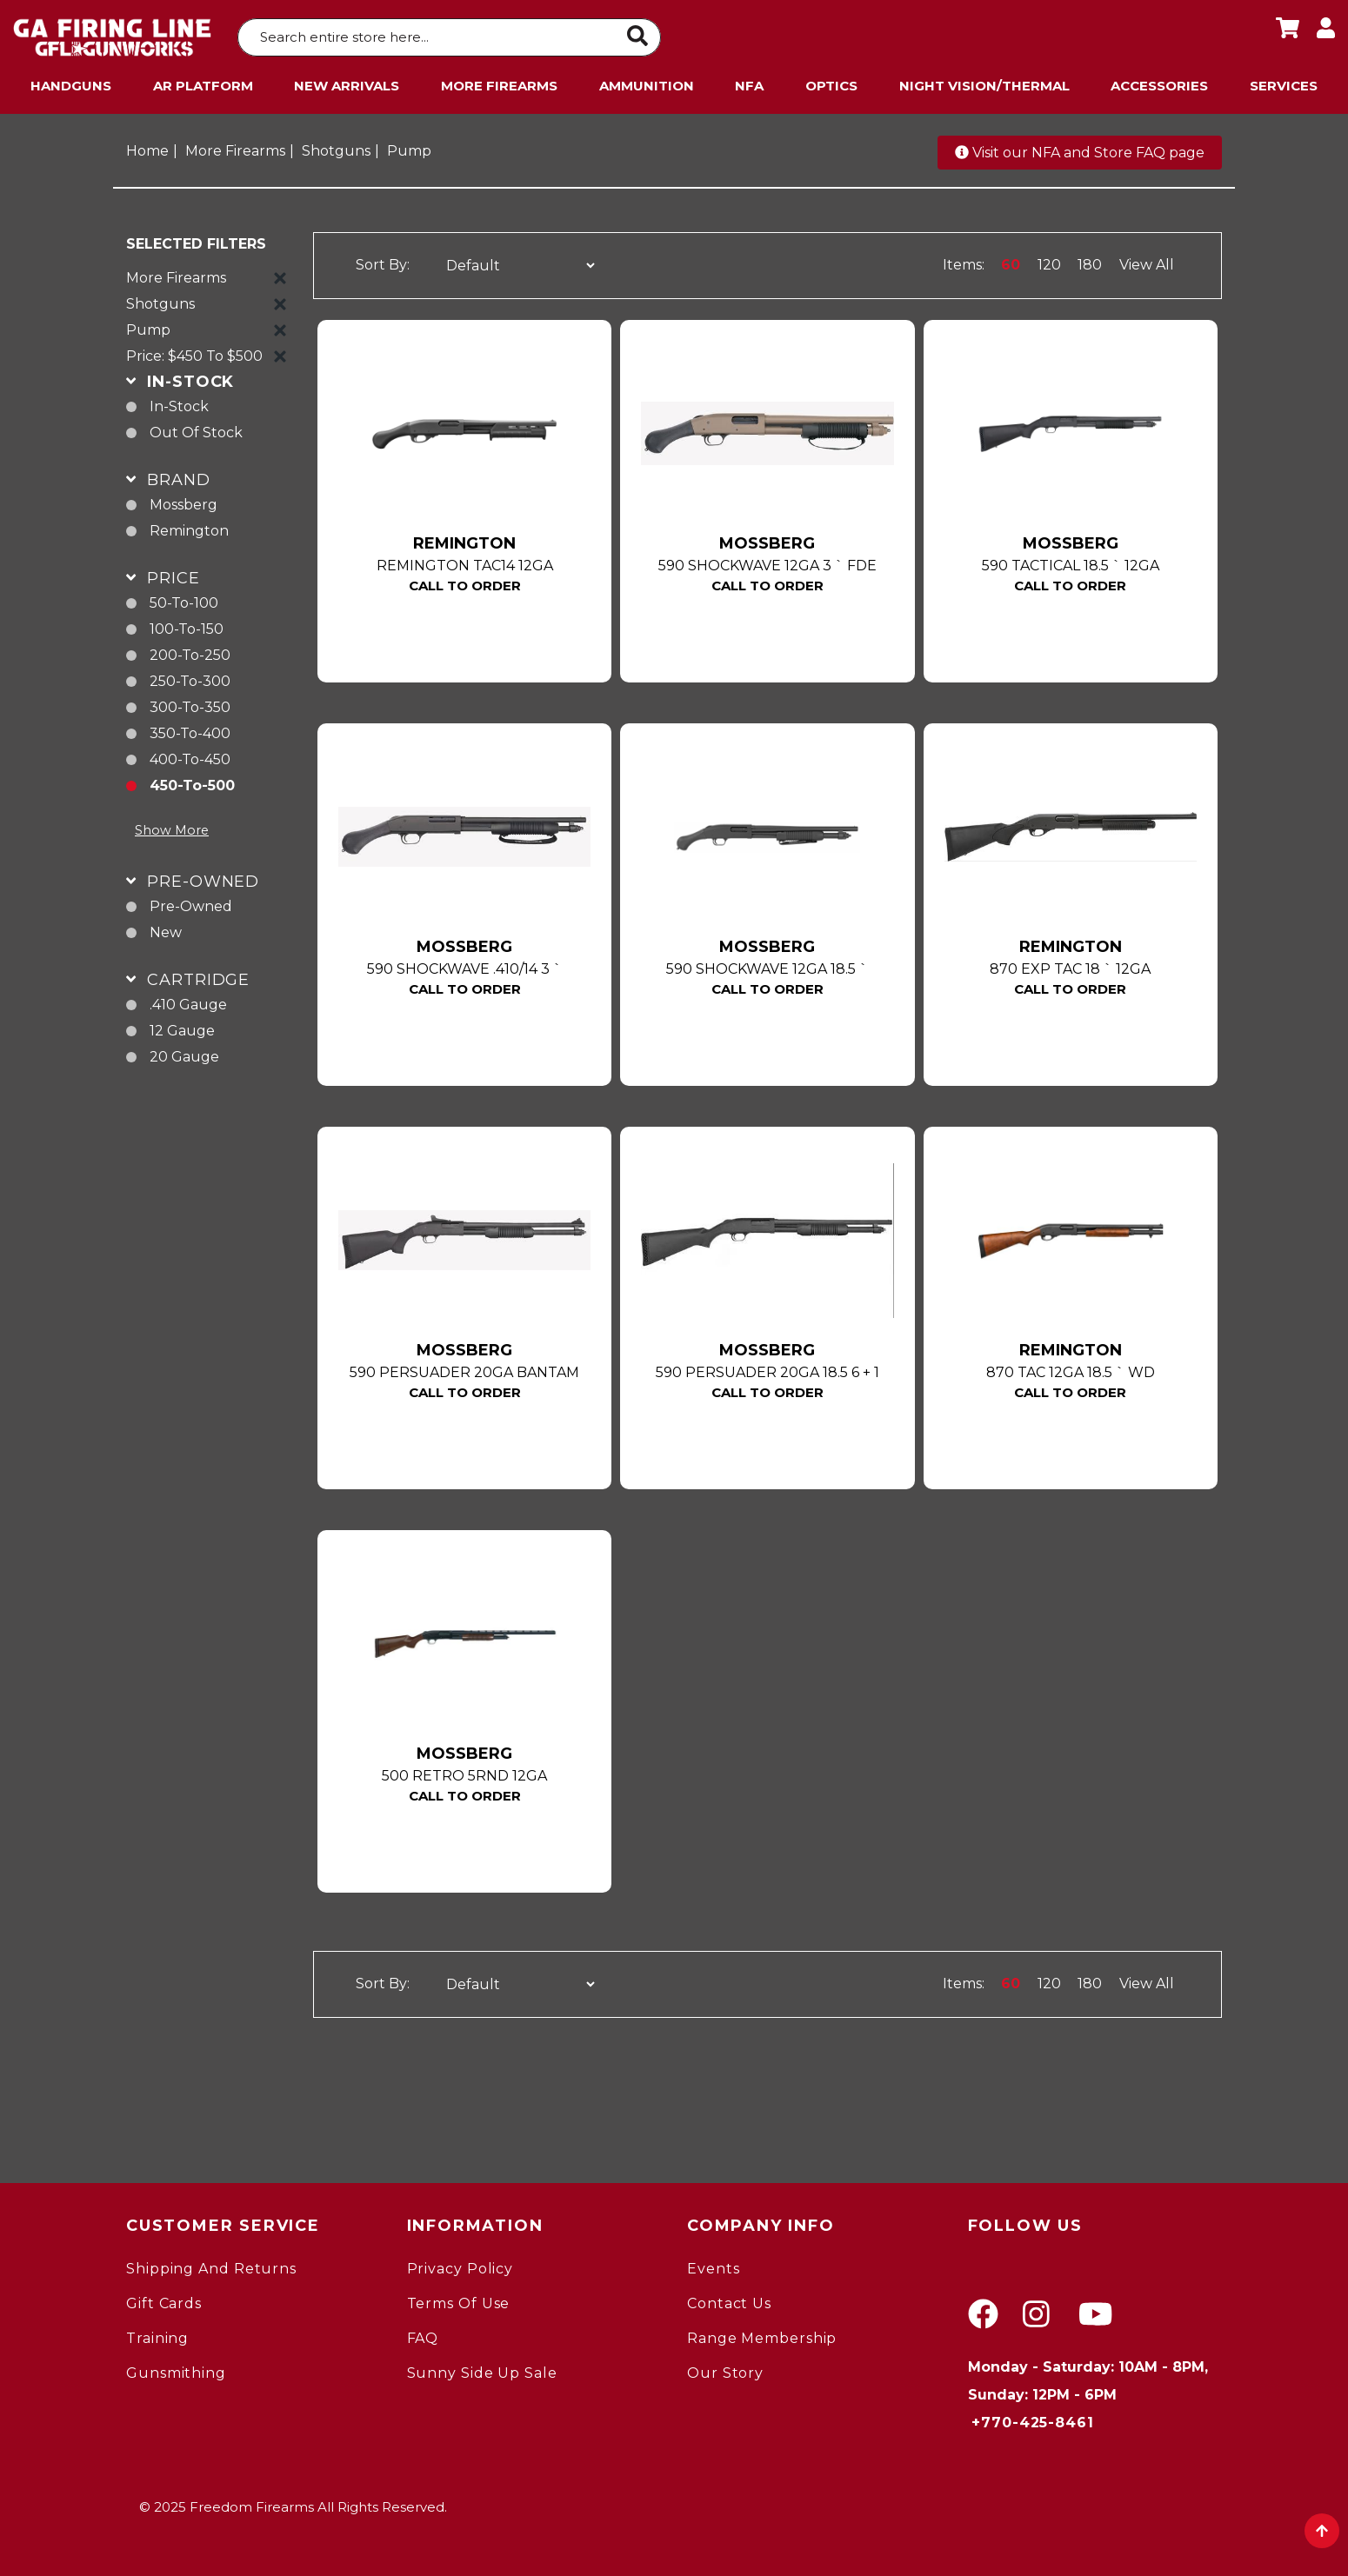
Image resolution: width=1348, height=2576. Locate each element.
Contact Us (729, 2300)
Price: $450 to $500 (194, 352)
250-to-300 (190, 677)
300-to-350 (190, 704)
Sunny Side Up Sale (482, 2369)
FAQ (423, 2334)
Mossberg (183, 501)
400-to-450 (190, 756)
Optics (831, 82)
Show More (172, 827)
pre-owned (191, 903)
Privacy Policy (460, 2265)
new (166, 929)
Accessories (1159, 82)
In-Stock (179, 403)
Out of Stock (196, 429)
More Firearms (499, 82)
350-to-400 (190, 730)
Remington (189, 527)
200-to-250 (190, 651)
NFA (749, 82)
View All (1146, 261)
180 (1090, 261)
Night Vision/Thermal (984, 82)
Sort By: (383, 262)
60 (1010, 261)
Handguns (70, 82)
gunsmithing (176, 2369)
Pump (409, 147)
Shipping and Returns (211, 2265)
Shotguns (336, 147)
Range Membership (762, 2334)
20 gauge (184, 1053)
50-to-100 (184, 599)
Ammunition (646, 82)
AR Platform (203, 82)
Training (157, 2334)
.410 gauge (188, 1001)
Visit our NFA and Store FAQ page (1080, 149)
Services (1284, 82)
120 (1049, 261)
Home (147, 147)
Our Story (725, 2369)
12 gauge (182, 1027)
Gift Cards (164, 2300)
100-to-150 (187, 625)
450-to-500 (192, 782)
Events (713, 2265)
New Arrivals (346, 82)
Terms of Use (459, 2300)
